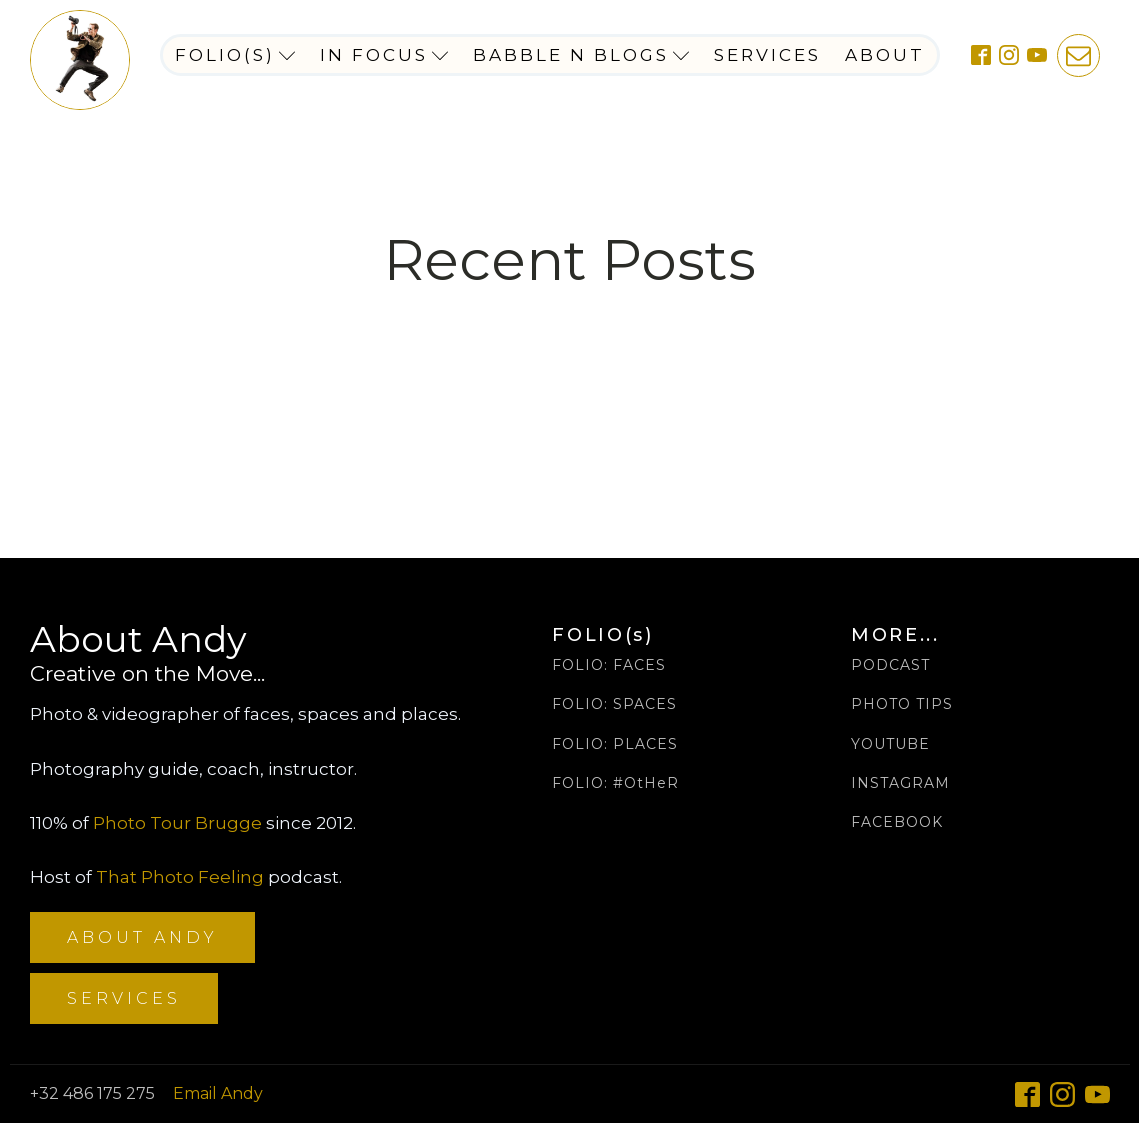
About (885, 55)
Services (767, 55)
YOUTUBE (890, 744)
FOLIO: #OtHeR (615, 783)
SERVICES (124, 998)
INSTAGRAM (900, 783)
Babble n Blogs (581, 55)
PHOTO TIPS (902, 704)
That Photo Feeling (180, 877)
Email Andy (218, 1093)
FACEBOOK (897, 822)
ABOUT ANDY (142, 937)
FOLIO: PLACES (615, 744)
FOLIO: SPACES (614, 704)
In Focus (384, 55)
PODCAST (890, 665)
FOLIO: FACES (609, 665)
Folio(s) (235, 55)
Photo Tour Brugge (177, 823)
